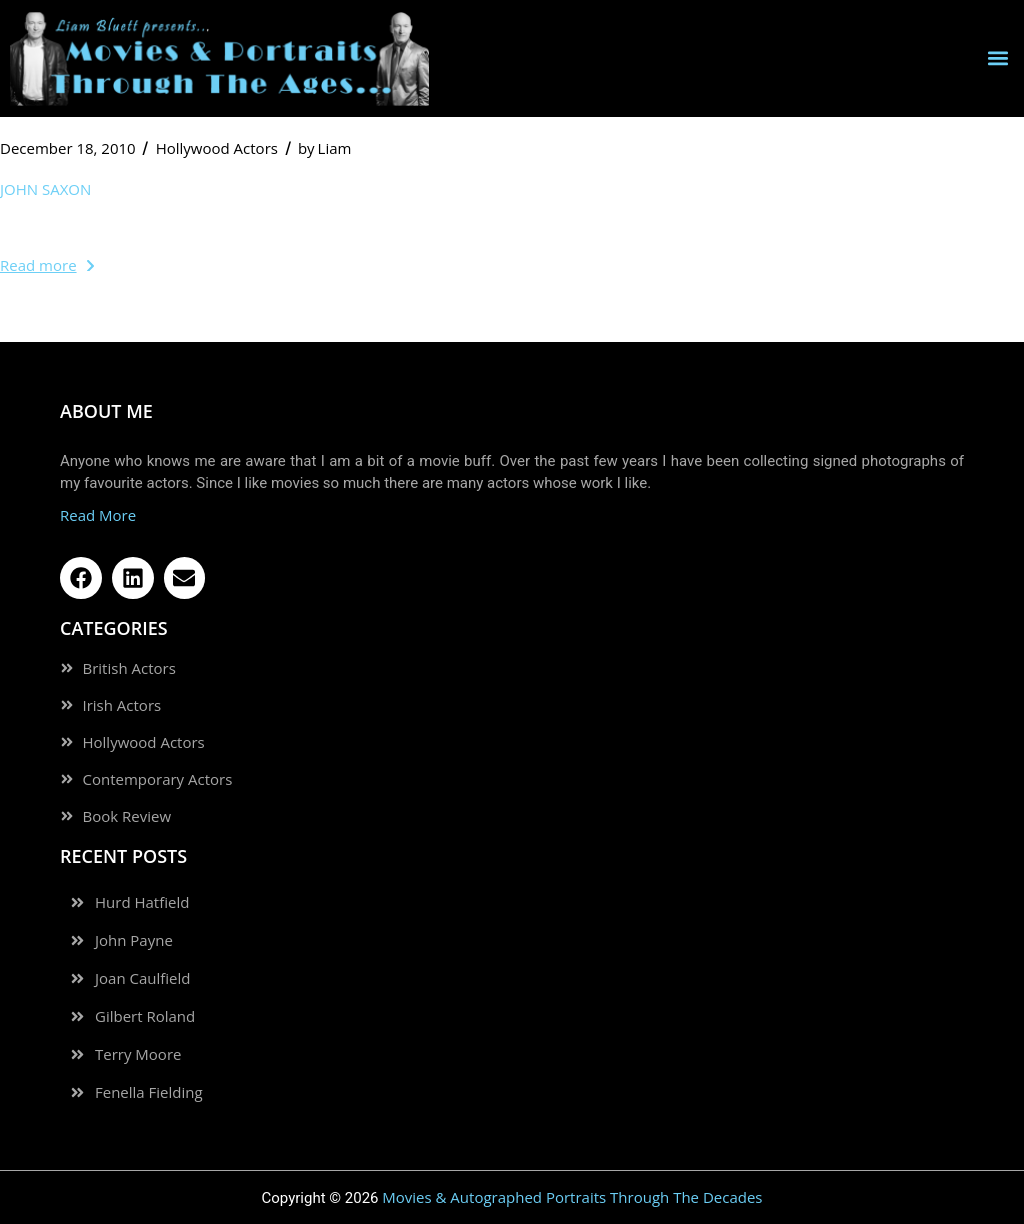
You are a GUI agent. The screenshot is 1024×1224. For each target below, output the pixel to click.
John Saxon (45, 189)
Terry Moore (138, 1054)
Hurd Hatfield (142, 902)
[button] (997, 58)
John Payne (134, 940)
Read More (98, 515)
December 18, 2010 (68, 148)
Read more (47, 265)
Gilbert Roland (145, 1016)
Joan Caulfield (142, 978)
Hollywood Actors (217, 148)
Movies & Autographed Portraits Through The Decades (572, 1197)
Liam (325, 148)
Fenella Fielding (149, 1092)
